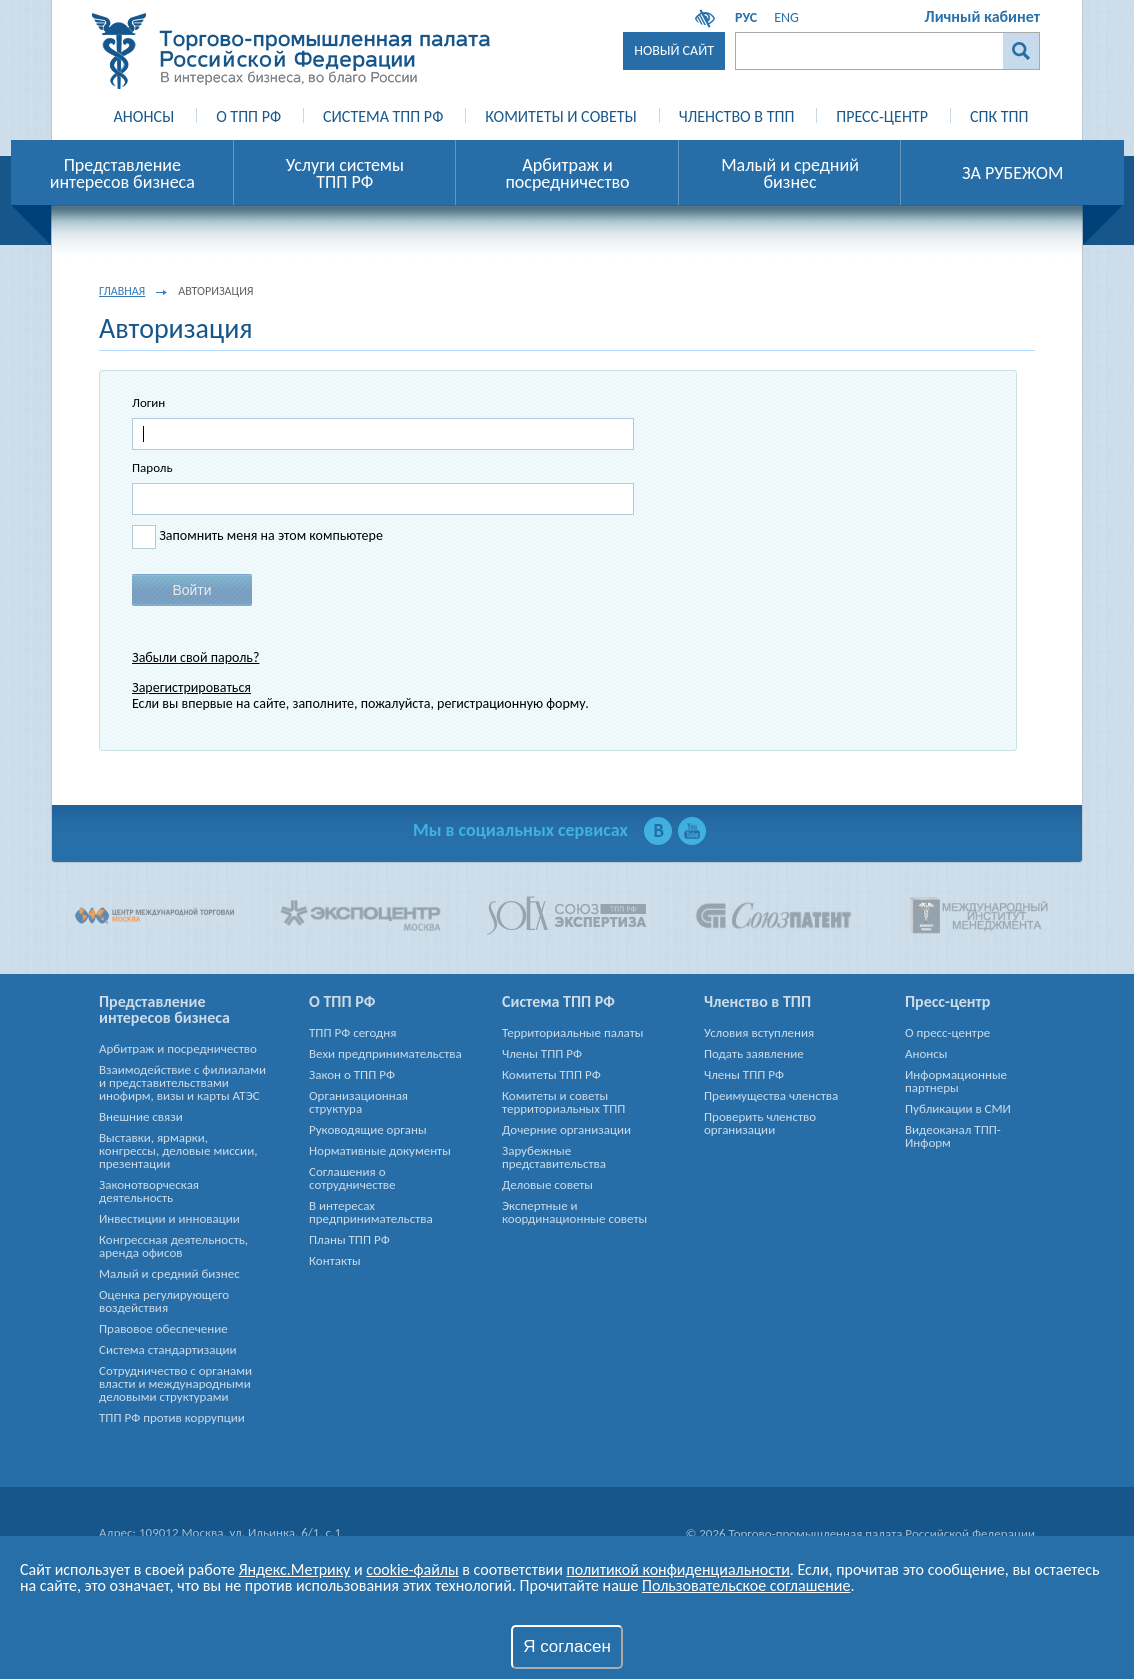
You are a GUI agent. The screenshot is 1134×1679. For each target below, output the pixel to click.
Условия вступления (759, 1032)
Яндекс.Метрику (295, 1569)
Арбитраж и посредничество (178, 1048)
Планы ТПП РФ (349, 1239)
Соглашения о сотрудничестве (352, 1178)
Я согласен (567, 1646)
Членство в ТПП (737, 116)
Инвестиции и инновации (169, 1218)
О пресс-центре (947, 1032)
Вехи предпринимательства (385, 1053)
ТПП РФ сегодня (352, 1032)
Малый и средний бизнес (169, 1273)
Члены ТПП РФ (542, 1053)
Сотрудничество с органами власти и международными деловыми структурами (175, 1383)
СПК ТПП (999, 116)
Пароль (152, 467)
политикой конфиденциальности (677, 1569)
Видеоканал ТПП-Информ (953, 1136)
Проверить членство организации (760, 1123)
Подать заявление (754, 1053)
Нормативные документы (380, 1150)
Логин (148, 402)
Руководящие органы (368, 1129)
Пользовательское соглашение (746, 1585)
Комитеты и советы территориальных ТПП (563, 1102)
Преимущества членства (771, 1095)
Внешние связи (141, 1116)
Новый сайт (674, 50)
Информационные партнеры (956, 1081)
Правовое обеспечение (163, 1328)
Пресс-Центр (882, 116)
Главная (122, 291)
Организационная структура (358, 1102)
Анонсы (144, 116)
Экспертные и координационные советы (574, 1212)
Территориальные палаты (572, 1032)
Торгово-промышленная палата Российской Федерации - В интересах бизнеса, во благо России (291, 51)
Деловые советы (547, 1184)
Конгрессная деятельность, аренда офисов (173, 1246)
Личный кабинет (982, 16)
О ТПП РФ (248, 116)
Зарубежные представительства (554, 1157)
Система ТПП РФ (383, 116)
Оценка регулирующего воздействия (164, 1301)
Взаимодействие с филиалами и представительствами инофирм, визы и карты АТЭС (182, 1082)
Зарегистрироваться (191, 687)
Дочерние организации (566, 1129)
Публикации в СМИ (958, 1108)
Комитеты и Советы (560, 116)
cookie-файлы (412, 1569)
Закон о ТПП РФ (352, 1074)
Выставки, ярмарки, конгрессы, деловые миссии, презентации (178, 1150)
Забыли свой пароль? (195, 657)
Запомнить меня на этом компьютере (269, 535)
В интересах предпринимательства (371, 1212)
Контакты (335, 1260)
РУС (746, 17)
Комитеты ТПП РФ (551, 1074)
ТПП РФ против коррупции (172, 1417)
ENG (786, 17)
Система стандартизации (168, 1349)
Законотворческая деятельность (149, 1191)
